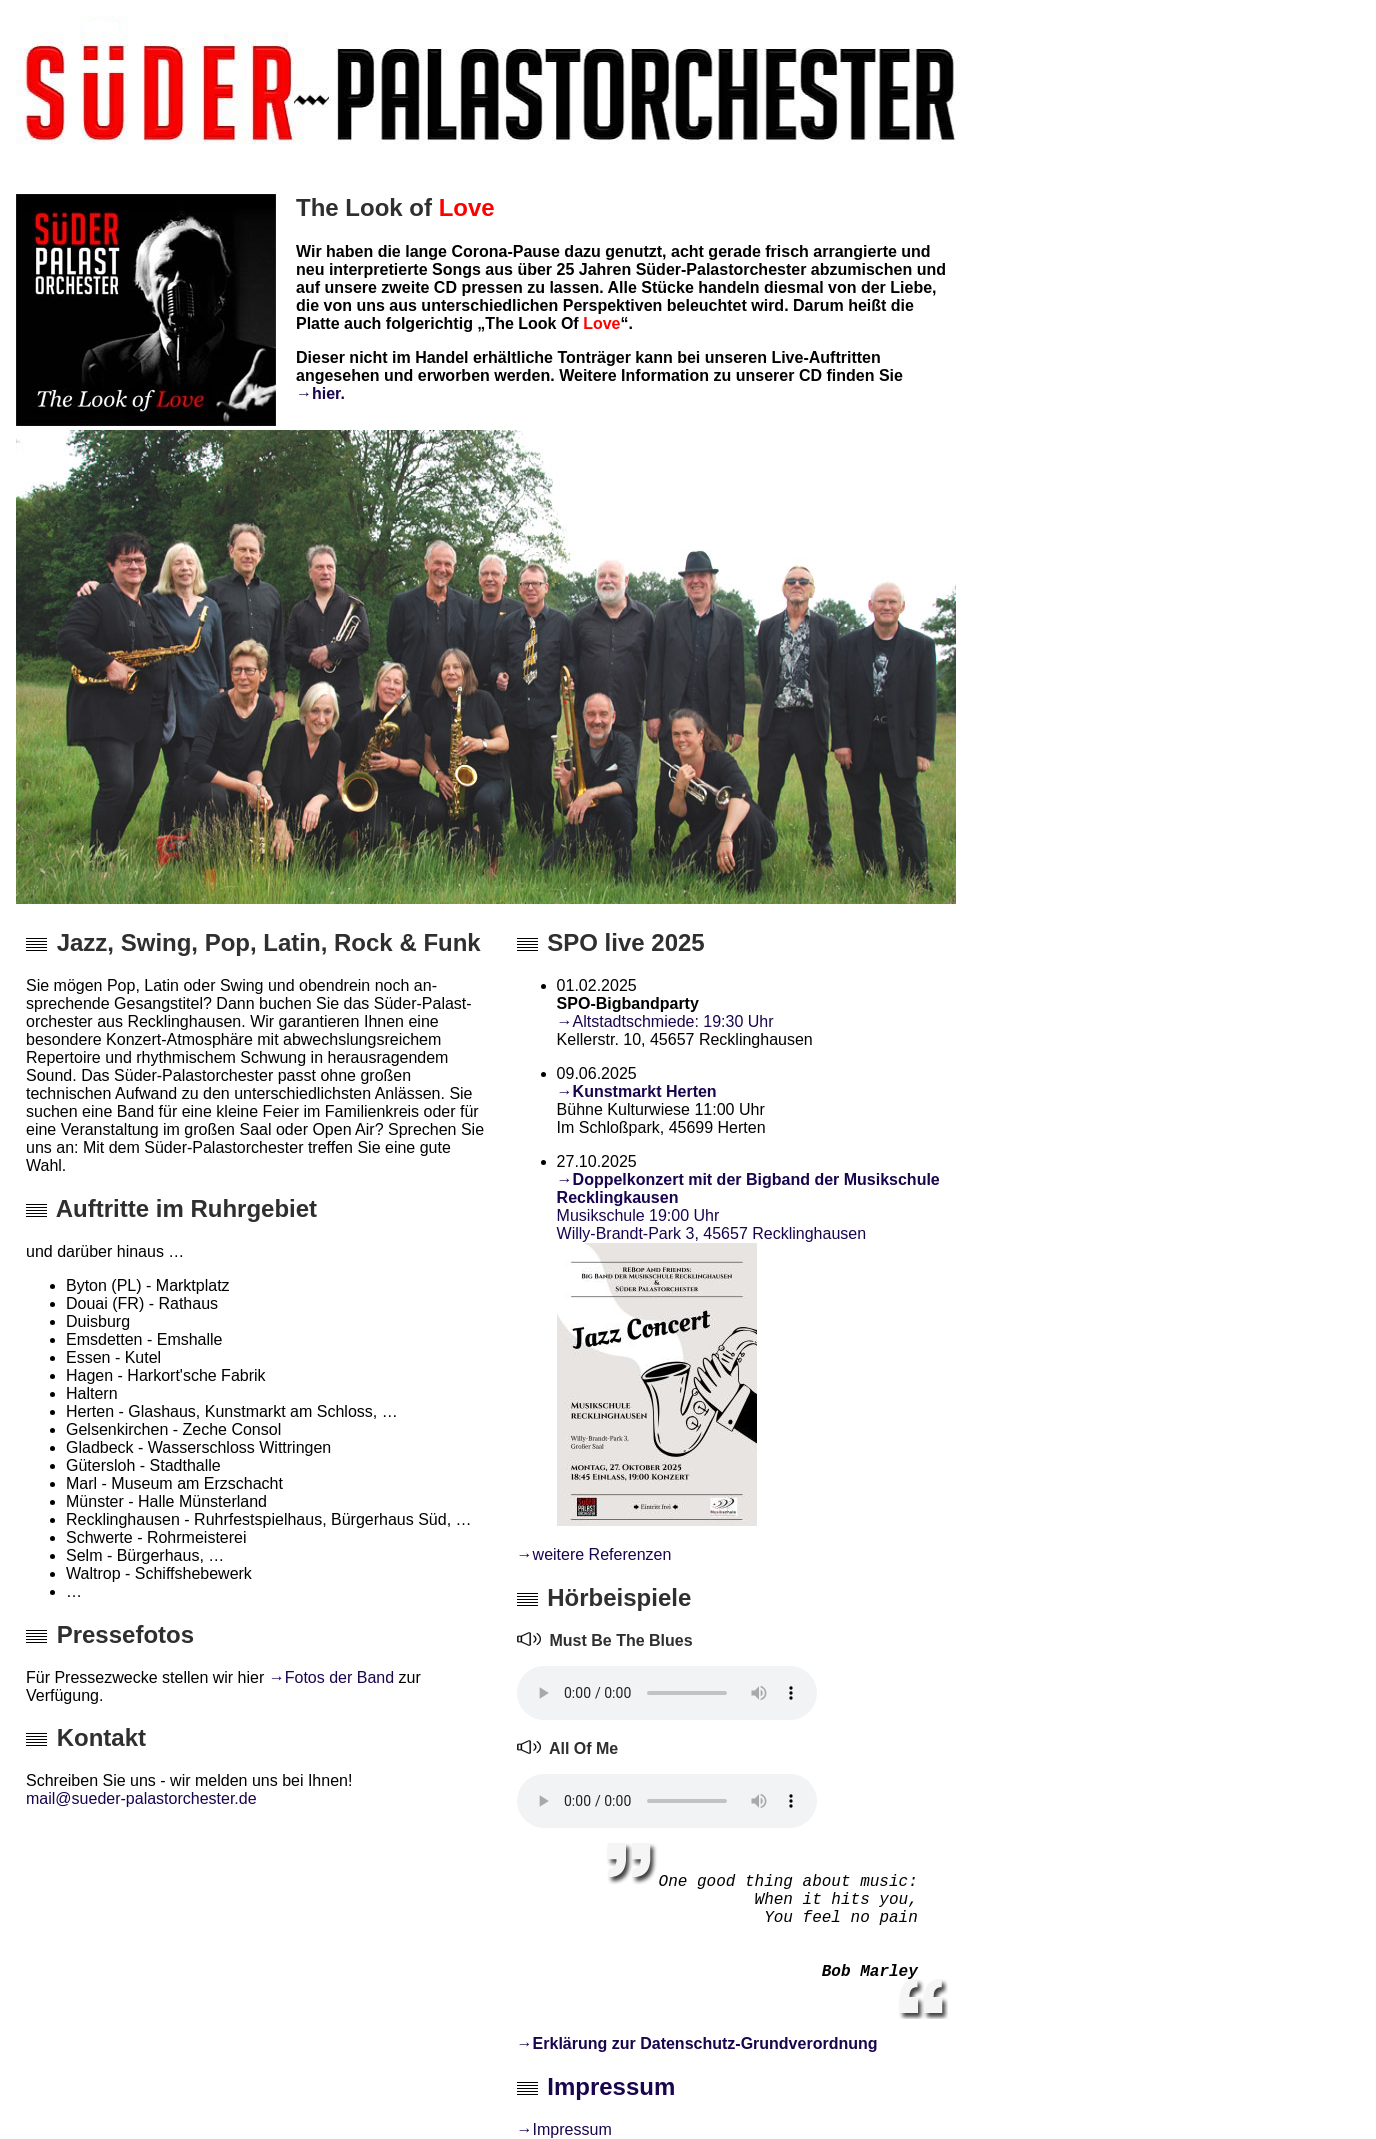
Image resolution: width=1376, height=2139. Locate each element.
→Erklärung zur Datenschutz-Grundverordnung (697, 2043)
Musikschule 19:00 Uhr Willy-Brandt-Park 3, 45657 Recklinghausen (711, 1224)
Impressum (611, 2086)
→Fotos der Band (331, 1677)
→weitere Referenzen (594, 1554)
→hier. (320, 393)
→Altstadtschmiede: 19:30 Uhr (665, 1021)
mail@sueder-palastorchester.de (141, 1798)
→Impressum (564, 2129)
